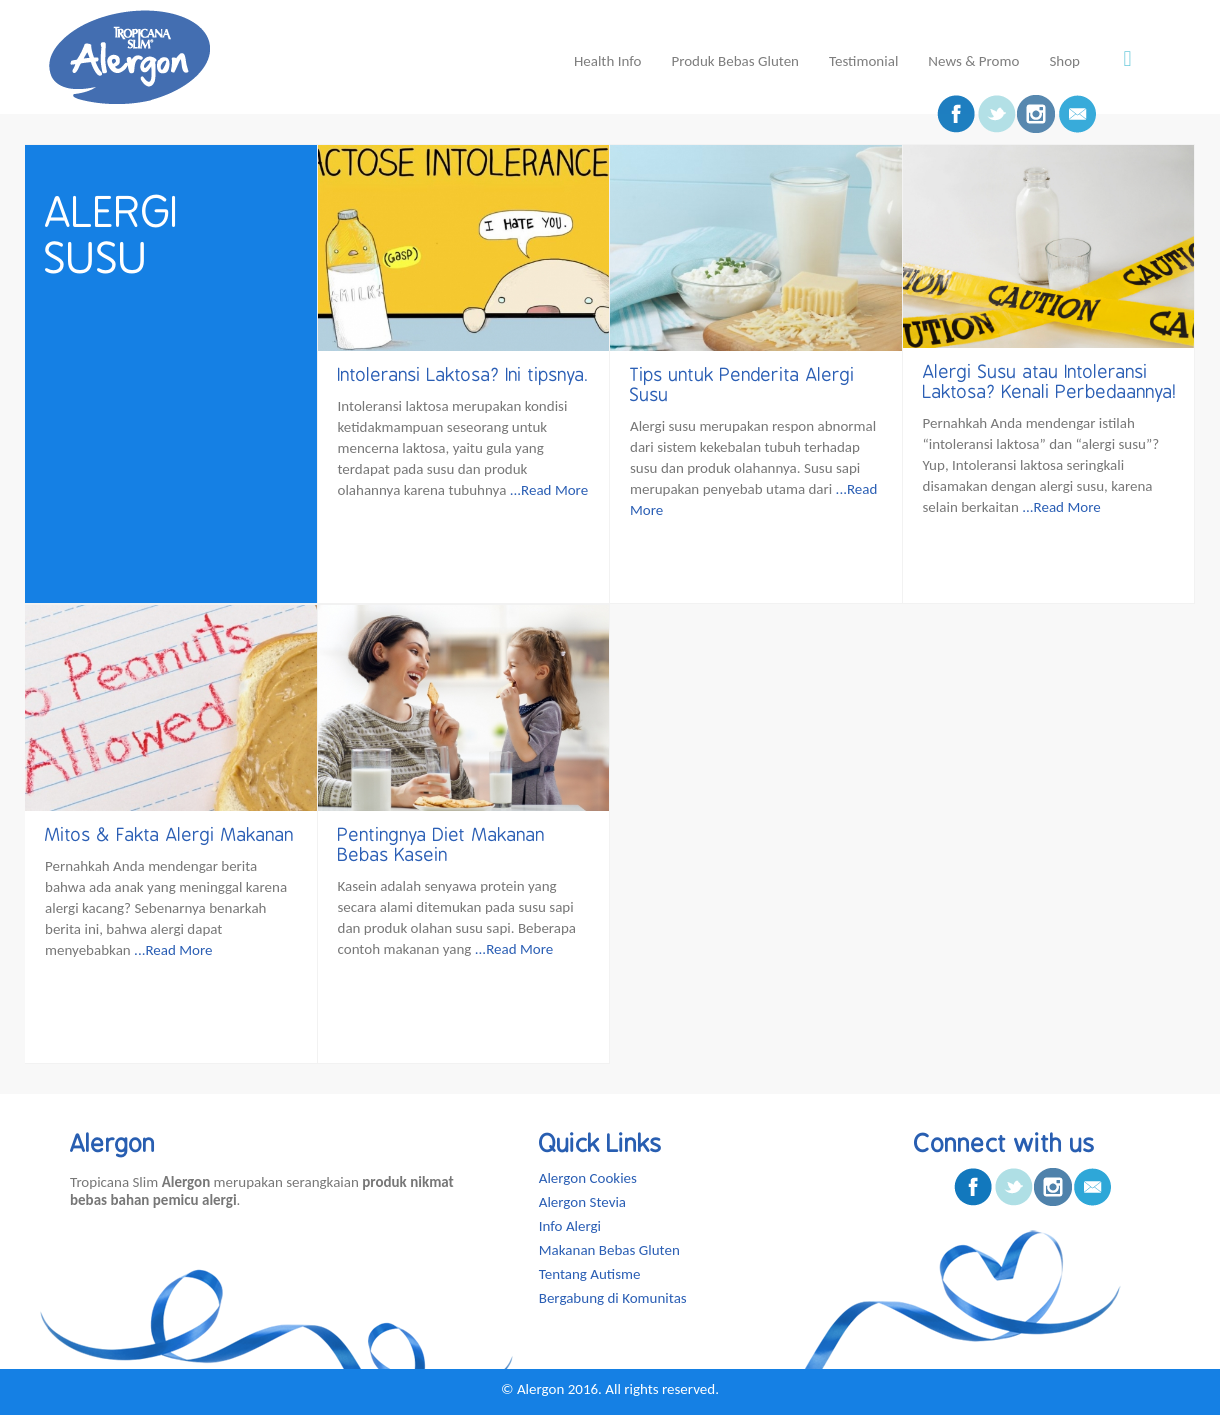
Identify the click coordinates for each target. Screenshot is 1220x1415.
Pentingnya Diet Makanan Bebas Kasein (441, 845)
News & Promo (973, 61)
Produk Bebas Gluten (735, 61)
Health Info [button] (607, 61)
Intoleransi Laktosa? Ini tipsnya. (463, 375)
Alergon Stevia (582, 1202)
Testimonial (863, 61)
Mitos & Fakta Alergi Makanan (169, 835)
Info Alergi (570, 1226)
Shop (1064, 61)
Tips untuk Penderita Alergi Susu (742, 385)
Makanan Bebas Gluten (609, 1250)
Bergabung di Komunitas (613, 1298)
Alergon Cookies (588, 1178)
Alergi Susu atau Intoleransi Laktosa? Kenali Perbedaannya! (1050, 382)
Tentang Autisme (590, 1274)
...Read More (549, 490)
